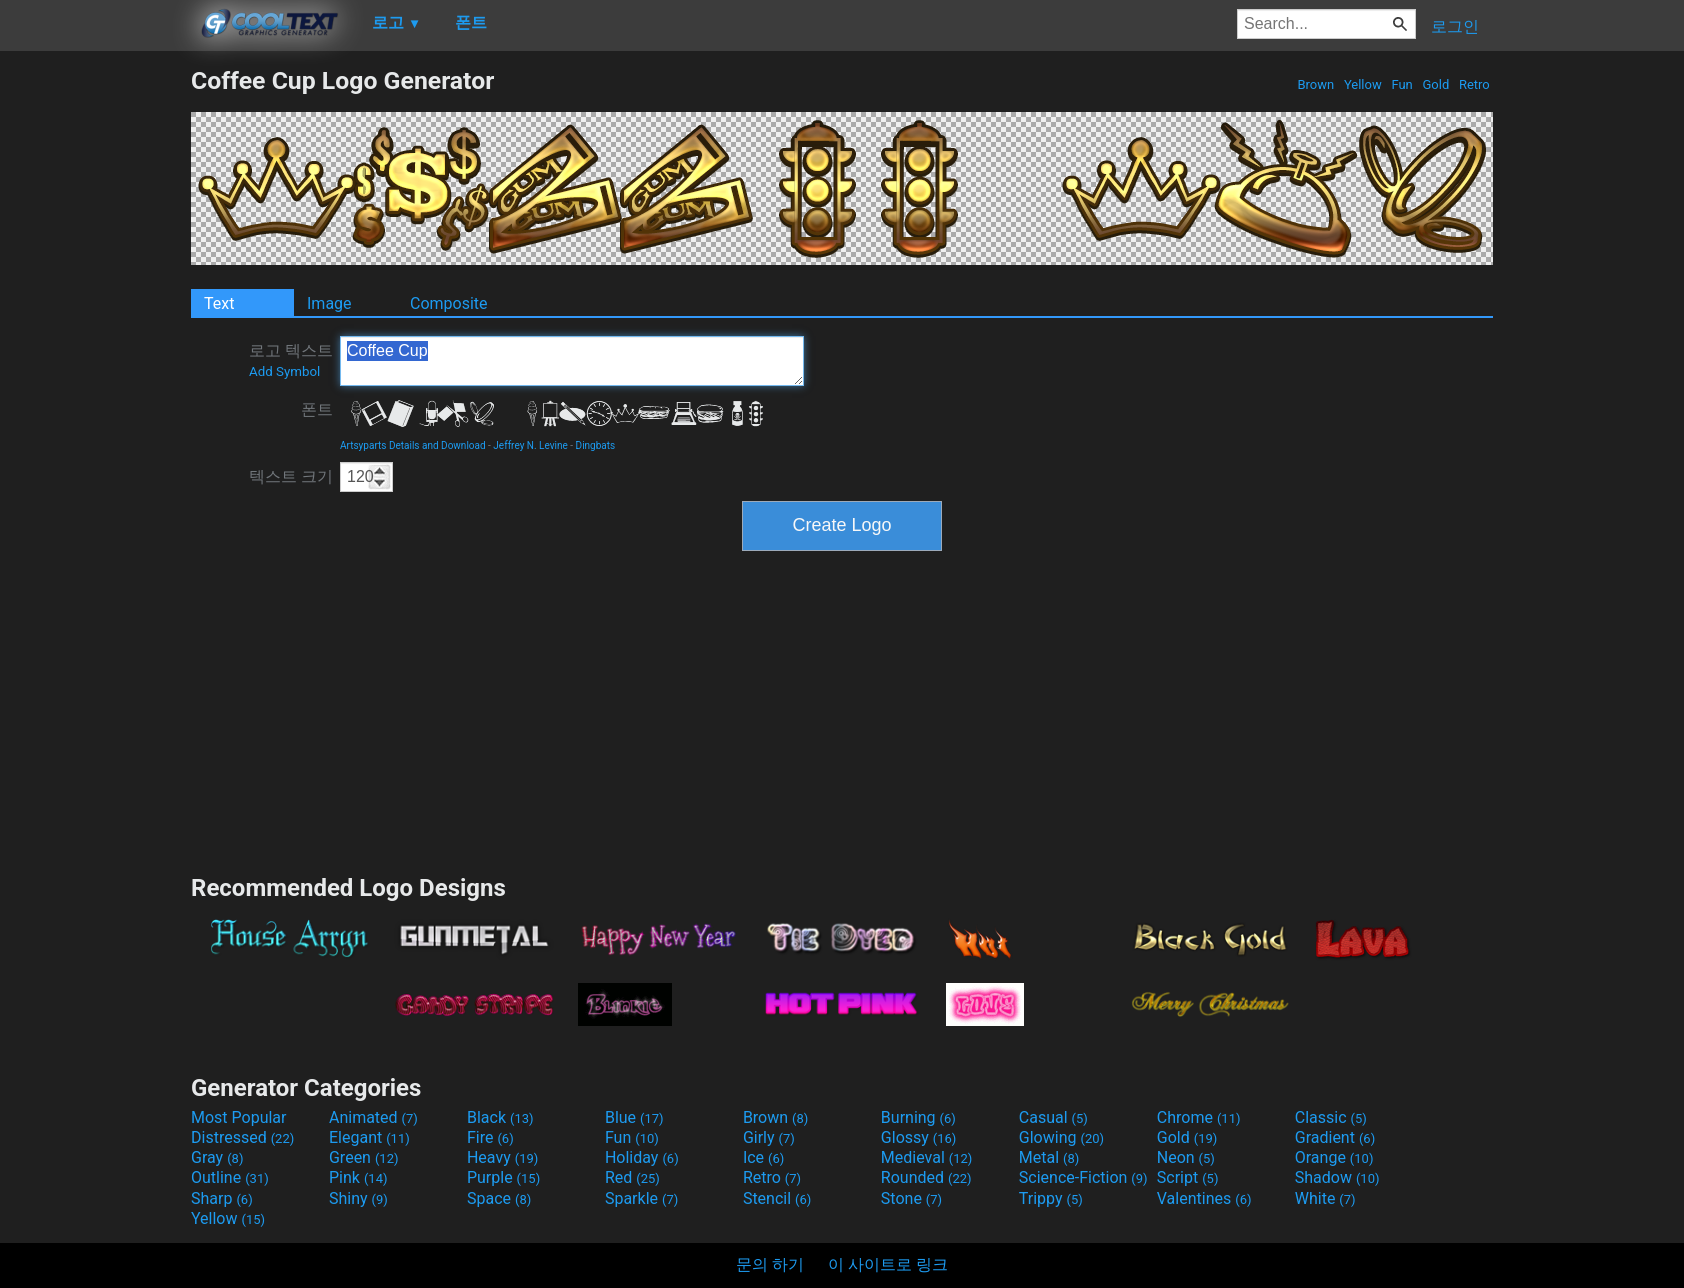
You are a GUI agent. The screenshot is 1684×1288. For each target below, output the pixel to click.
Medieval (927, 1157)
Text (219, 303)
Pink (358, 1177)
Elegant (369, 1137)
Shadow (1337, 1177)
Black (500, 1117)
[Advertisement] (95, 366)
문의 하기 (770, 1264)
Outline (230, 1177)
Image (329, 303)
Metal (1049, 1157)
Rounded (926, 1177)
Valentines (1204, 1198)
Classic (1331, 1117)
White (1325, 1198)
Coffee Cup (572, 361)
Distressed (242, 1137)
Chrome (1199, 1117)
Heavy (502, 1157)
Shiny (358, 1198)
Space (499, 1198)
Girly (769, 1137)
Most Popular (239, 1117)
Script (1188, 1177)
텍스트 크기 (291, 476)
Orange (1334, 1157)
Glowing (1061, 1137)
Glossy (919, 1137)
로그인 (1455, 26)
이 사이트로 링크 (888, 1264)
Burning (918, 1117)
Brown (1315, 84)
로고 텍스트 (291, 360)
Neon (1186, 1157)
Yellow (1363, 84)
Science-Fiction (1083, 1177)
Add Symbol (284, 371)
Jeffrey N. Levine (530, 445)
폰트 (317, 409)
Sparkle (641, 1198)
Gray (217, 1157)
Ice (763, 1157)
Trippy (1051, 1198)
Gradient (1335, 1137)
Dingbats (596, 445)
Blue (634, 1117)
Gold (1435, 84)
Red (632, 1177)
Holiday (642, 1157)
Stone (911, 1198)
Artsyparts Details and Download (413, 445)
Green (364, 1157)
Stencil (777, 1198)
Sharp (222, 1198)
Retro (1474, 84)
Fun (1402, 84)
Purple (503, 1177)
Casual (1053, 1117)
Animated (373, 1117)
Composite (449, 303)
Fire (490, 1137)
